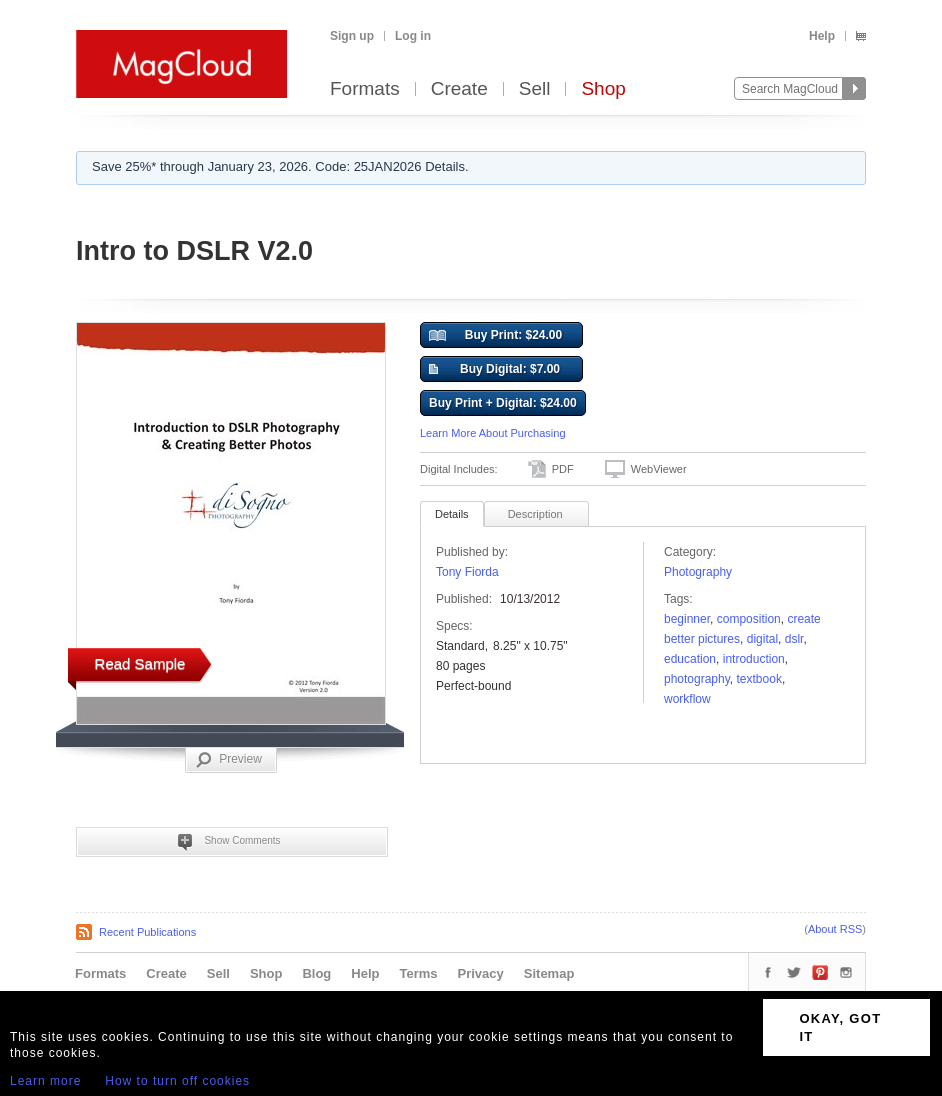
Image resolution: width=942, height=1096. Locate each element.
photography (697, 679)
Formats (365, 89)
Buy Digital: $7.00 (494, 370)
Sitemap (549, 973)
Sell (535, 89)
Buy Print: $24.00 (495, 336)
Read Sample (140, 663)
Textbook (759, 679)
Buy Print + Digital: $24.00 (503, 403)
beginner (687, 619)
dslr (794, 639)
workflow (687, 699)
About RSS (835, 929)
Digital (762, 639)
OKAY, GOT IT (840, 1027)
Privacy (481, 973)
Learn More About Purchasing (493, 433)
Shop (603, 89)
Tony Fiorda (467, 572)
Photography (698, 572)
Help (822, 36)
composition (749, 619)
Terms (418, 973)
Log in (413, 36)
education (690, 659)
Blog (316, 973)
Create (459, 89)
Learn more (45, 1081)
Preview (229, 760)
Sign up (352, 36)
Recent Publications (147, 932)
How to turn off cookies (177, 1081)
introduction (754, 659)
